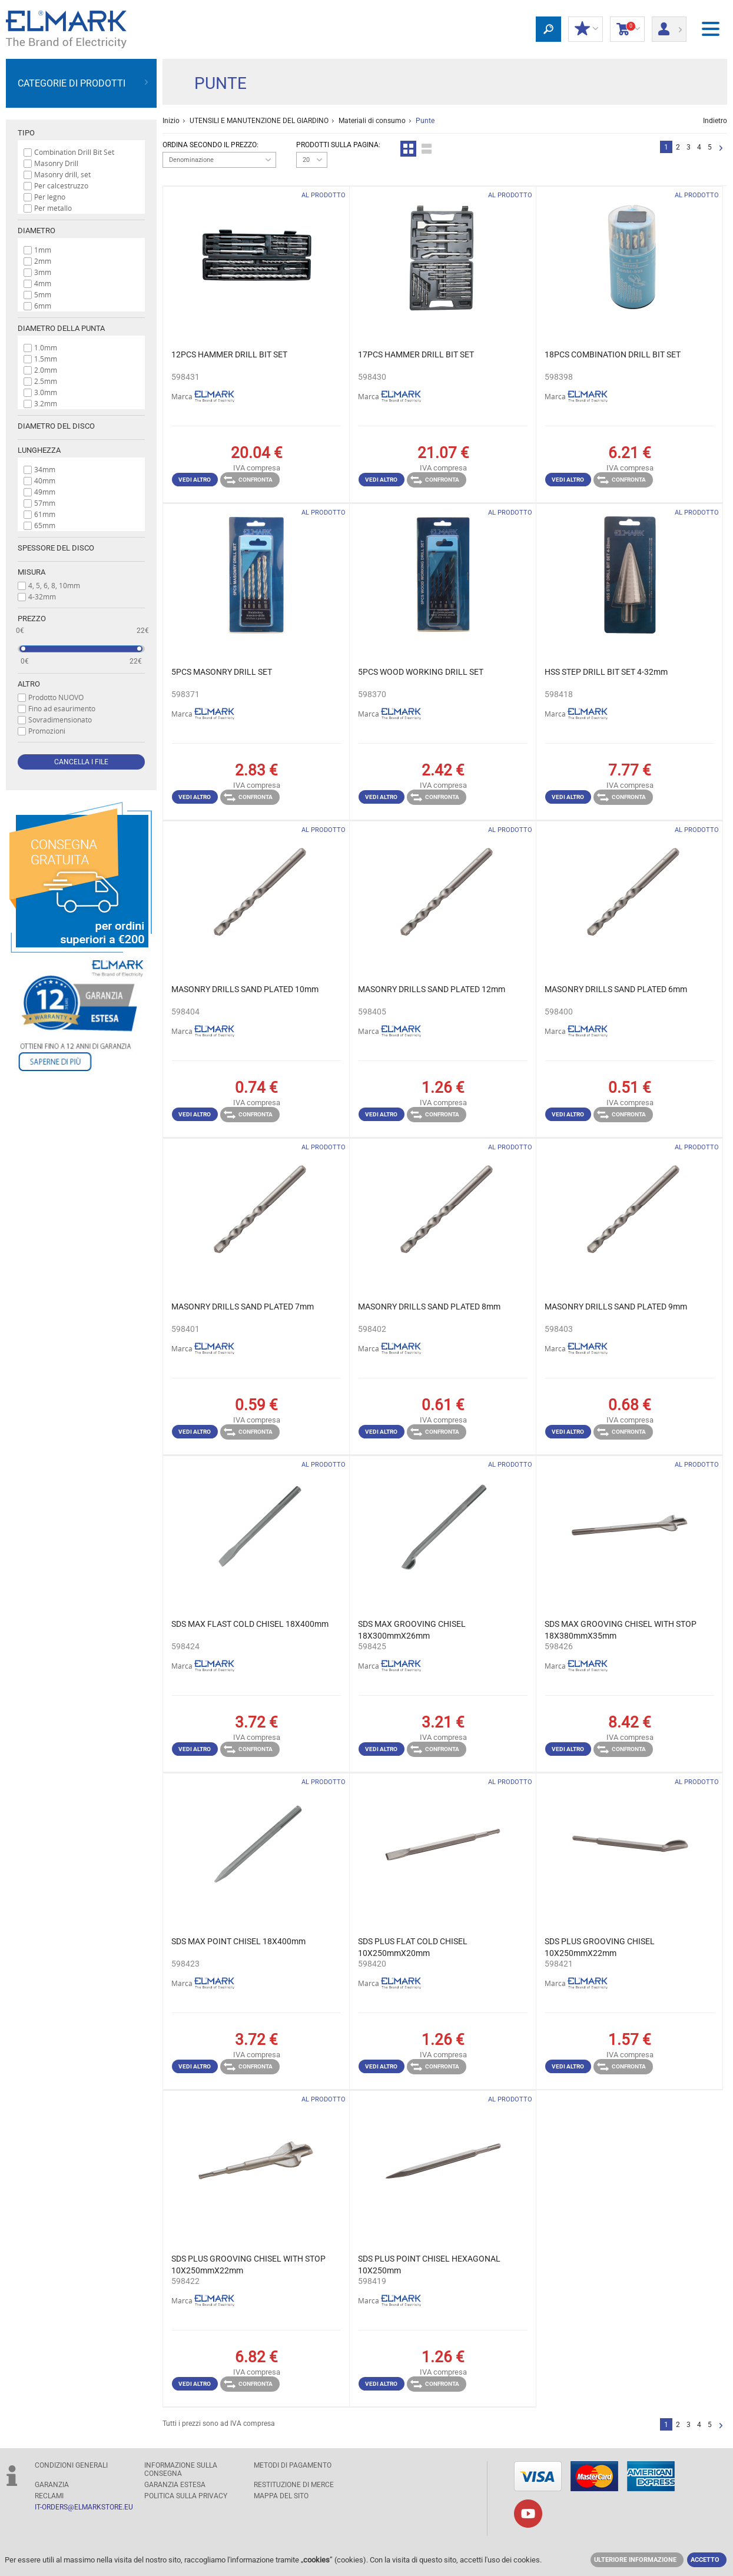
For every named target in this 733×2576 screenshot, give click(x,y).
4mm (42, 283)
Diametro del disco (56, 426)
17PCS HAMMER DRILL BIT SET (416, 354)
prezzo (32, 618)
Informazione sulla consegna (180, 2469)
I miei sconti (585, 29)
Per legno (49, 196)
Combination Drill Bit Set (74, 152)
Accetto (705, 2560)
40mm (44, 480)
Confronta (248, 480)
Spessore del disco (56, 547)
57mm (44, 503)
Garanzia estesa (174, 2485)
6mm (42, 305)
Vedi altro (194, 479)
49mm (44, 491)
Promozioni (46, 730)
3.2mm (45, 403)
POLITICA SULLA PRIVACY (185, 2496)
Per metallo (53, 208)
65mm (44, 525)
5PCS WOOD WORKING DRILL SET (420, 672)
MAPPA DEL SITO (281, 2496)
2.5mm (45, 381)
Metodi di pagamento (292, 2465)
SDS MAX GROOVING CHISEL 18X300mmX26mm (412, 1629)
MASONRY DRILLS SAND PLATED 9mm (616, 1306)
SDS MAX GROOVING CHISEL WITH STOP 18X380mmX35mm (620, 1629)
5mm (42, 294)
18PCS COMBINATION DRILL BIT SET (613, 354)
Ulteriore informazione (635, 2560)
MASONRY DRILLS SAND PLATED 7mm (242, 1306)
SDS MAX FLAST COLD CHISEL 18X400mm (250, 1624)
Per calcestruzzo (61, 185)
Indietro (715, 121)
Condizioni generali (71, 2465)
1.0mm (45, 347)
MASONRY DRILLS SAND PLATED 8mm (429, 1306)
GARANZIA (52, 2485)
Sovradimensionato (60, 719)
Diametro (36, 230)
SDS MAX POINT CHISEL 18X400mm (238, 1941)
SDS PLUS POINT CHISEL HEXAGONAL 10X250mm (429, 2264)
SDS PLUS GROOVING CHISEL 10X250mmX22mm (600, 1947)
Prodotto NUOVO (56, 697)
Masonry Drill (56, 163)
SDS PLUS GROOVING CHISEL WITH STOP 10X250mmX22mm (248, 2264)
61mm (44, 514)
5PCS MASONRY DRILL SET (221, 672)
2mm (42, 261)
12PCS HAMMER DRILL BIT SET (229, 354)
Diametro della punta (61, 328)
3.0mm (45, 392)
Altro (29, 683)
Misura (31, 572)
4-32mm (42, 596)
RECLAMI (49, 2496)
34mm (44, 469)
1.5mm (45, 358)
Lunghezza (39, 450)
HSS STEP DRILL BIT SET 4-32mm (606, 672)
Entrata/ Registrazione (669, 25)
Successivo (720, 148)
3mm (42, 272)
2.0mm (45, 369)
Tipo (26, 132)
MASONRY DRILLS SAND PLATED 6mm (616, 989)
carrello (627, 29)
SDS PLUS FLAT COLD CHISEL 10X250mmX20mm (412, 1947)
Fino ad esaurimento (61, 708)
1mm (42, 249)
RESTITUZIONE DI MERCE (294, 2485)
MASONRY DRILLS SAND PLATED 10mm (245, 989)
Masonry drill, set (62, 174)
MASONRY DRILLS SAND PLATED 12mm (431, 989)
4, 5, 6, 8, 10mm (54, 585)
